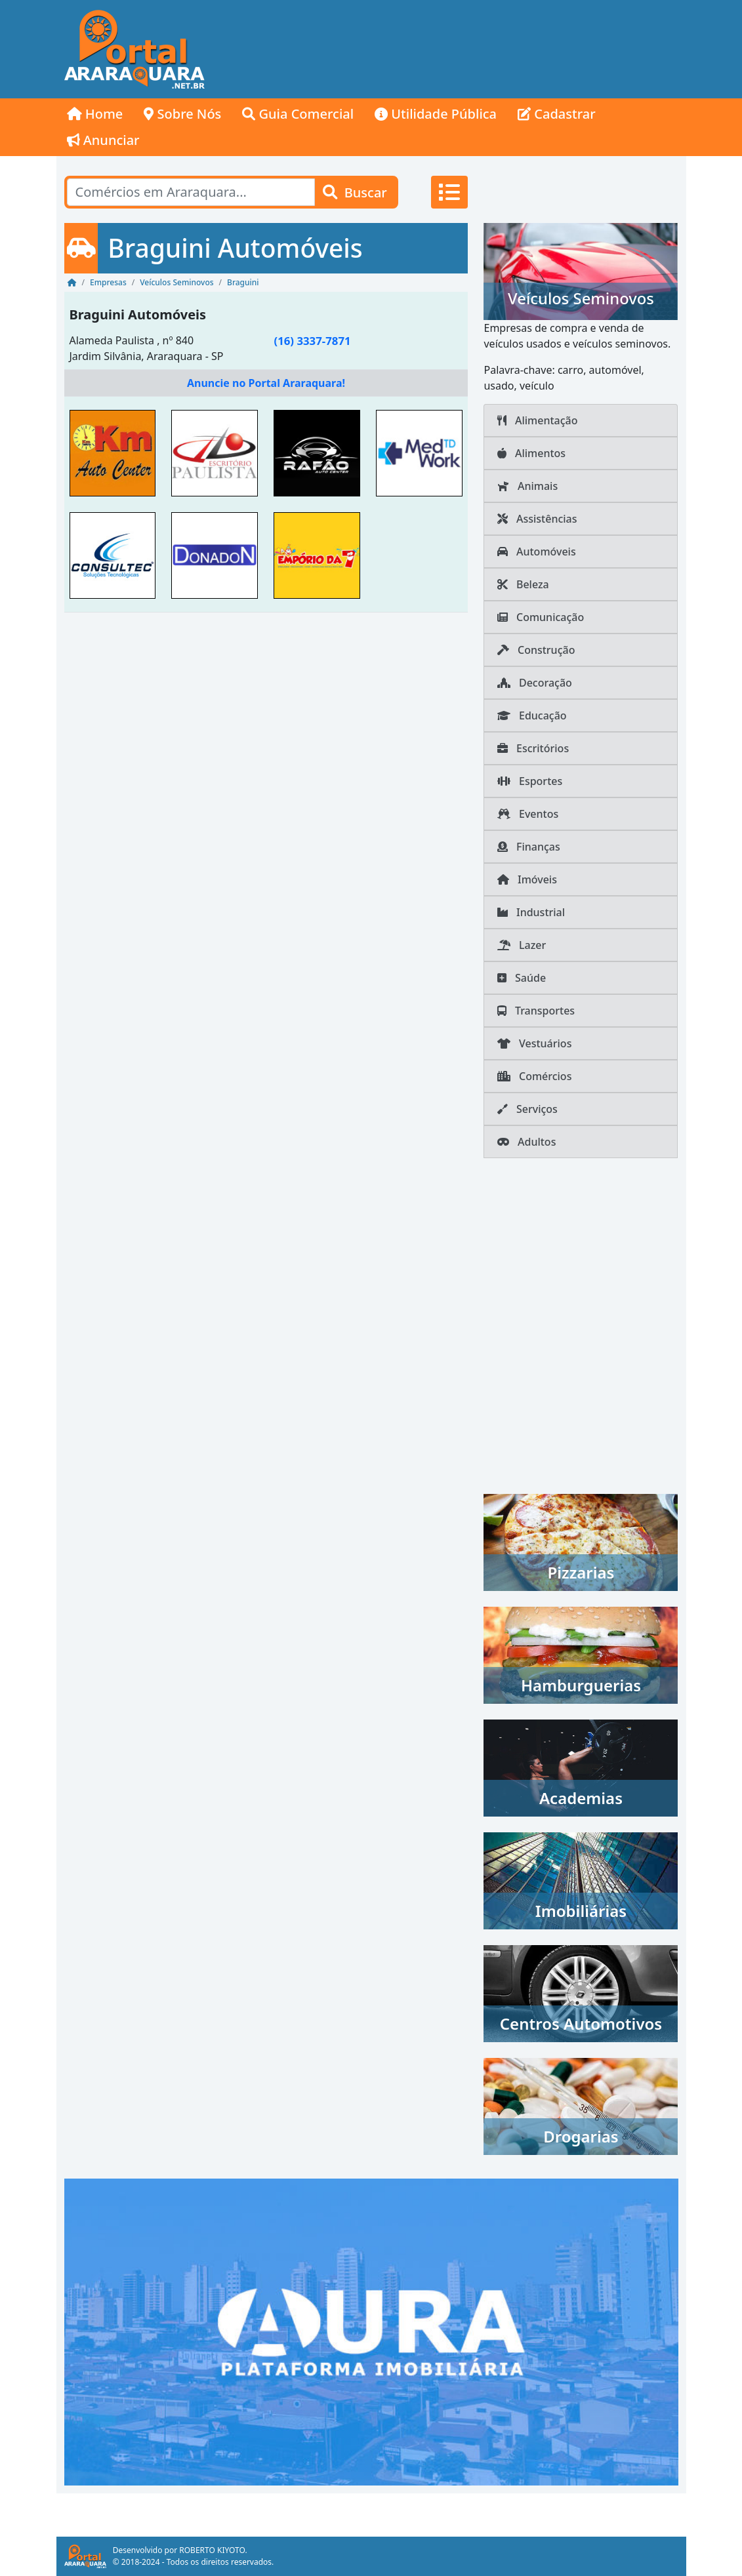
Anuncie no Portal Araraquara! (266, 383)
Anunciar (103, 140)
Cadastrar (557, 114)
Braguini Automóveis (138, 314)
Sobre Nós (182, 114)
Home (95, 114)
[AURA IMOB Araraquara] (371, 2331)
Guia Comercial (298, 114)
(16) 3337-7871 (312, 340)
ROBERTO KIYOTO (212, 2550)
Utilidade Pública (436, 114)
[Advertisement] (450, 49)
